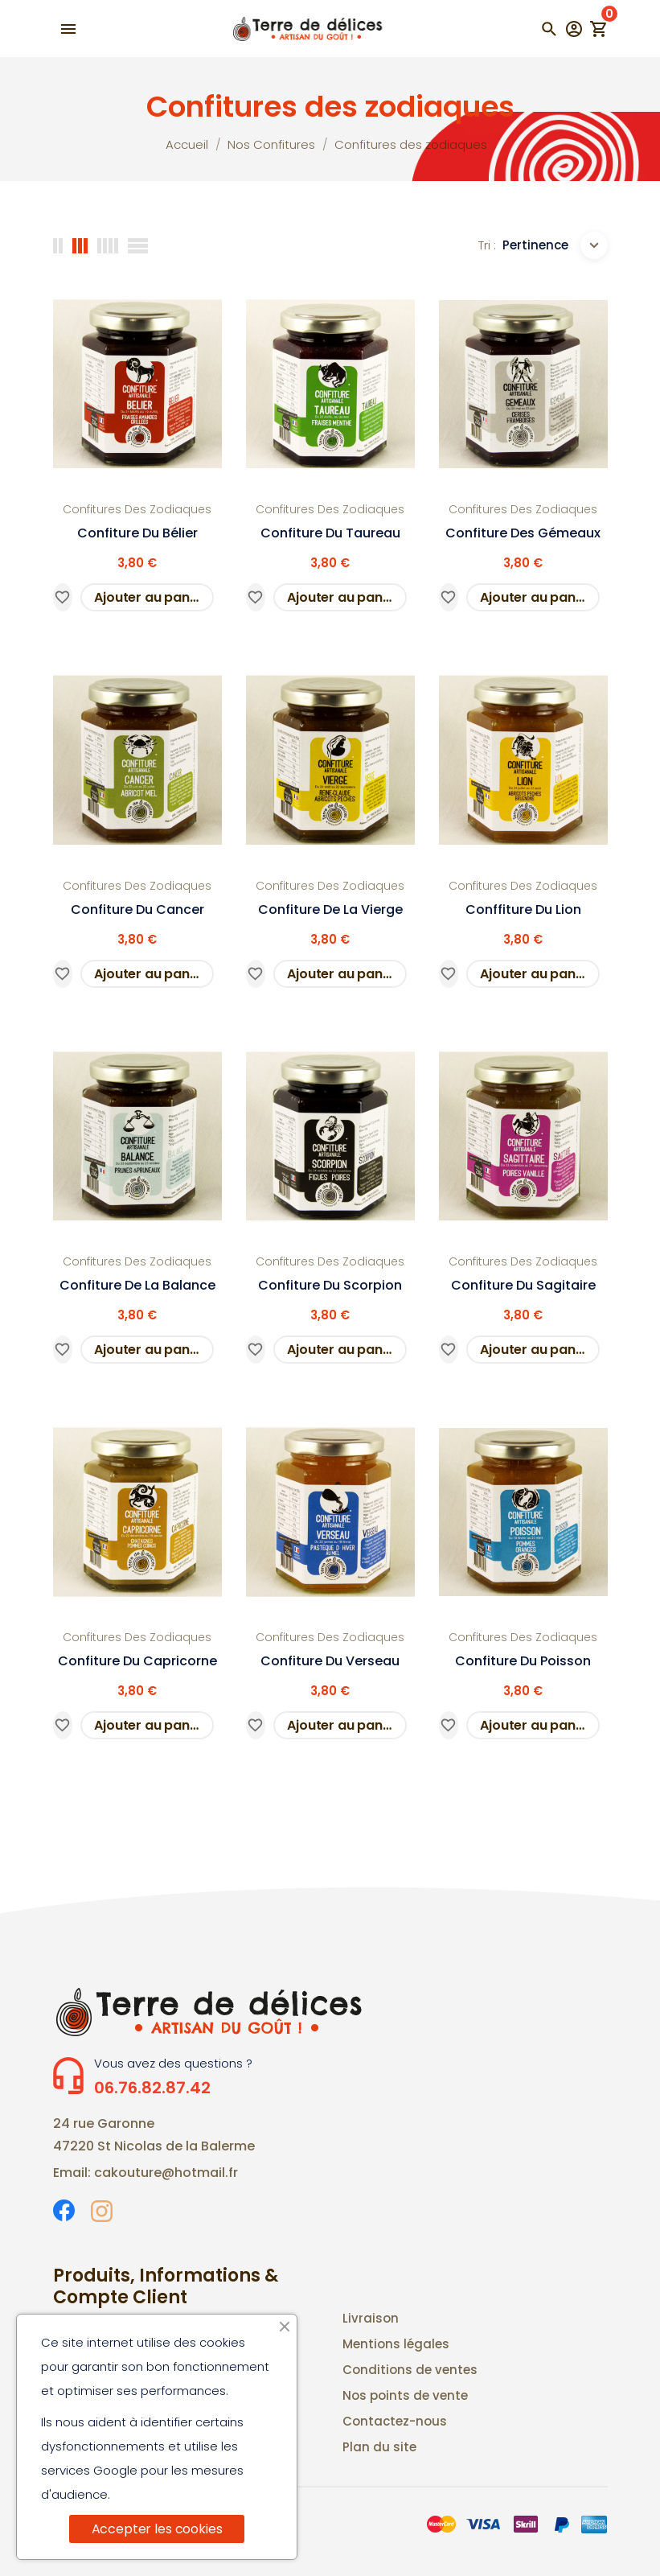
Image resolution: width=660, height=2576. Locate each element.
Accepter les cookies (157, 2529)
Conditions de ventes (410, 2369)
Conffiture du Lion (523, 909)
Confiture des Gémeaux (523, 533)
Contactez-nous (394, 2421)
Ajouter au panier (150, 597)
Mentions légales (395, 2343)
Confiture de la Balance (137, 1285)
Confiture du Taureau (330, 533)
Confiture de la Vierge (330, 909)
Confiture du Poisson (523, 1661)
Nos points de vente (405, 2395)
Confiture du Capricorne (137, 1661)
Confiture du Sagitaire (523, 1285)
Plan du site (379, 2446)
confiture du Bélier (137, 533)
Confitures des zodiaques (137, 509)
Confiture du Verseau (330, 1661)
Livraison (370, 2318)
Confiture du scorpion (330, 1285)
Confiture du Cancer (137, 909)
